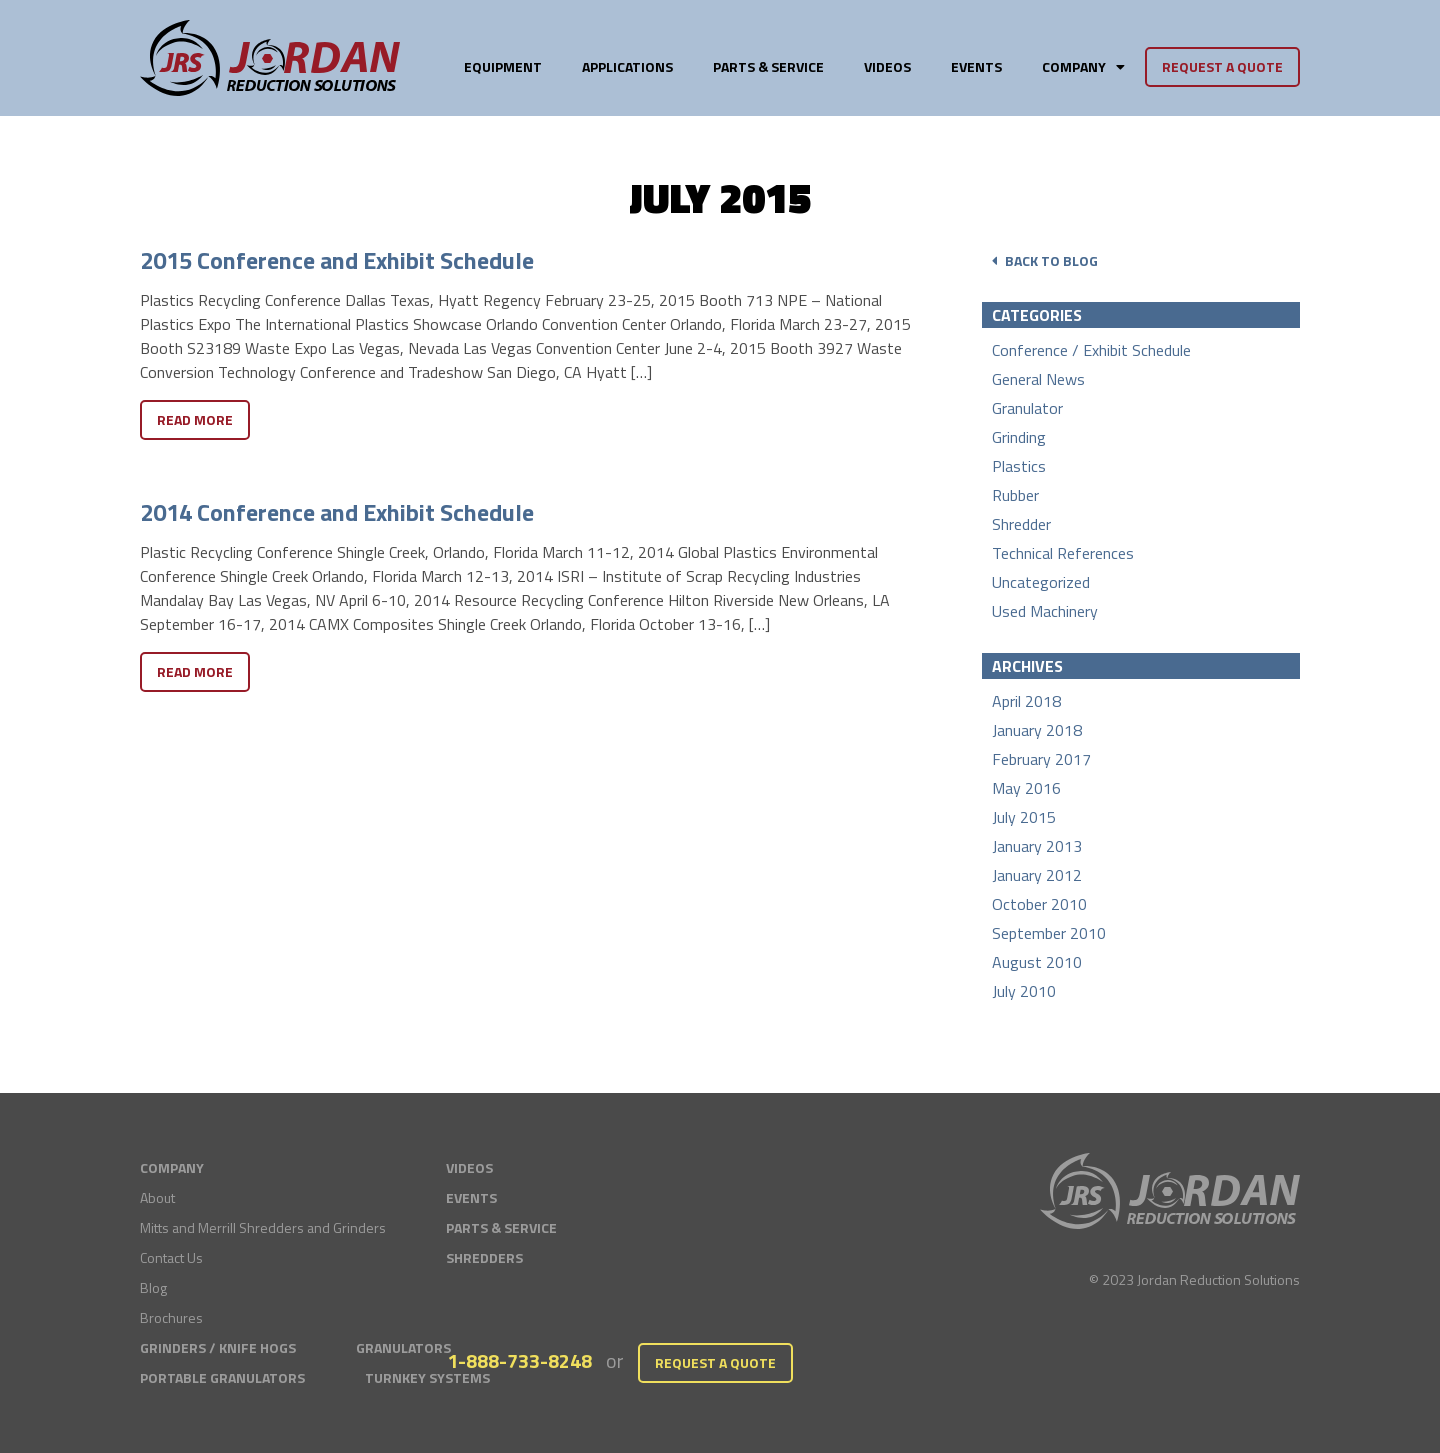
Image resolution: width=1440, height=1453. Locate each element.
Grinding (1019, 437)
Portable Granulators (222, 1377)
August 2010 (1037, 962)
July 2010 (1024, 991)
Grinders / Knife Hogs (218, 1347)
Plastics (1019, 466)
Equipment (503, 66)
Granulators (403, 1347)
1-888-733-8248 (519, 1360)
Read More (195, 419)
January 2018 (1037, 730)
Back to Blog (1045, 260)
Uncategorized (1041, 582)
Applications (627, 66)
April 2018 (1026, 701)
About (157, 1197)
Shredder (1021, 524)
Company (1083, 66)
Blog (153, 1287)
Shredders (484, 1257)
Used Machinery (1045, 611)
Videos (887, 66)
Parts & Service (768, 66)
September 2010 (1049, 933)
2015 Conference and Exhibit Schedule (337, 260)
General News (1038, 379)
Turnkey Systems (427, 1377)
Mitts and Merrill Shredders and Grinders (263, 1227)
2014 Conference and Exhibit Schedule (337, 512)
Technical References (1063, 553)
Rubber (1015, 495)
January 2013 (1037, 846)
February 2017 (1041, 759)
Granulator (1027, 408)
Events (976, 66)
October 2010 (1039, 904)
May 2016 (1026, 788)
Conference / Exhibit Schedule (1091, 350)
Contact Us (171, 1257)
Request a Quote (1222, 66)
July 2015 (1024, 817)
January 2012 (1037, 875)
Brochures (171, 1317)
